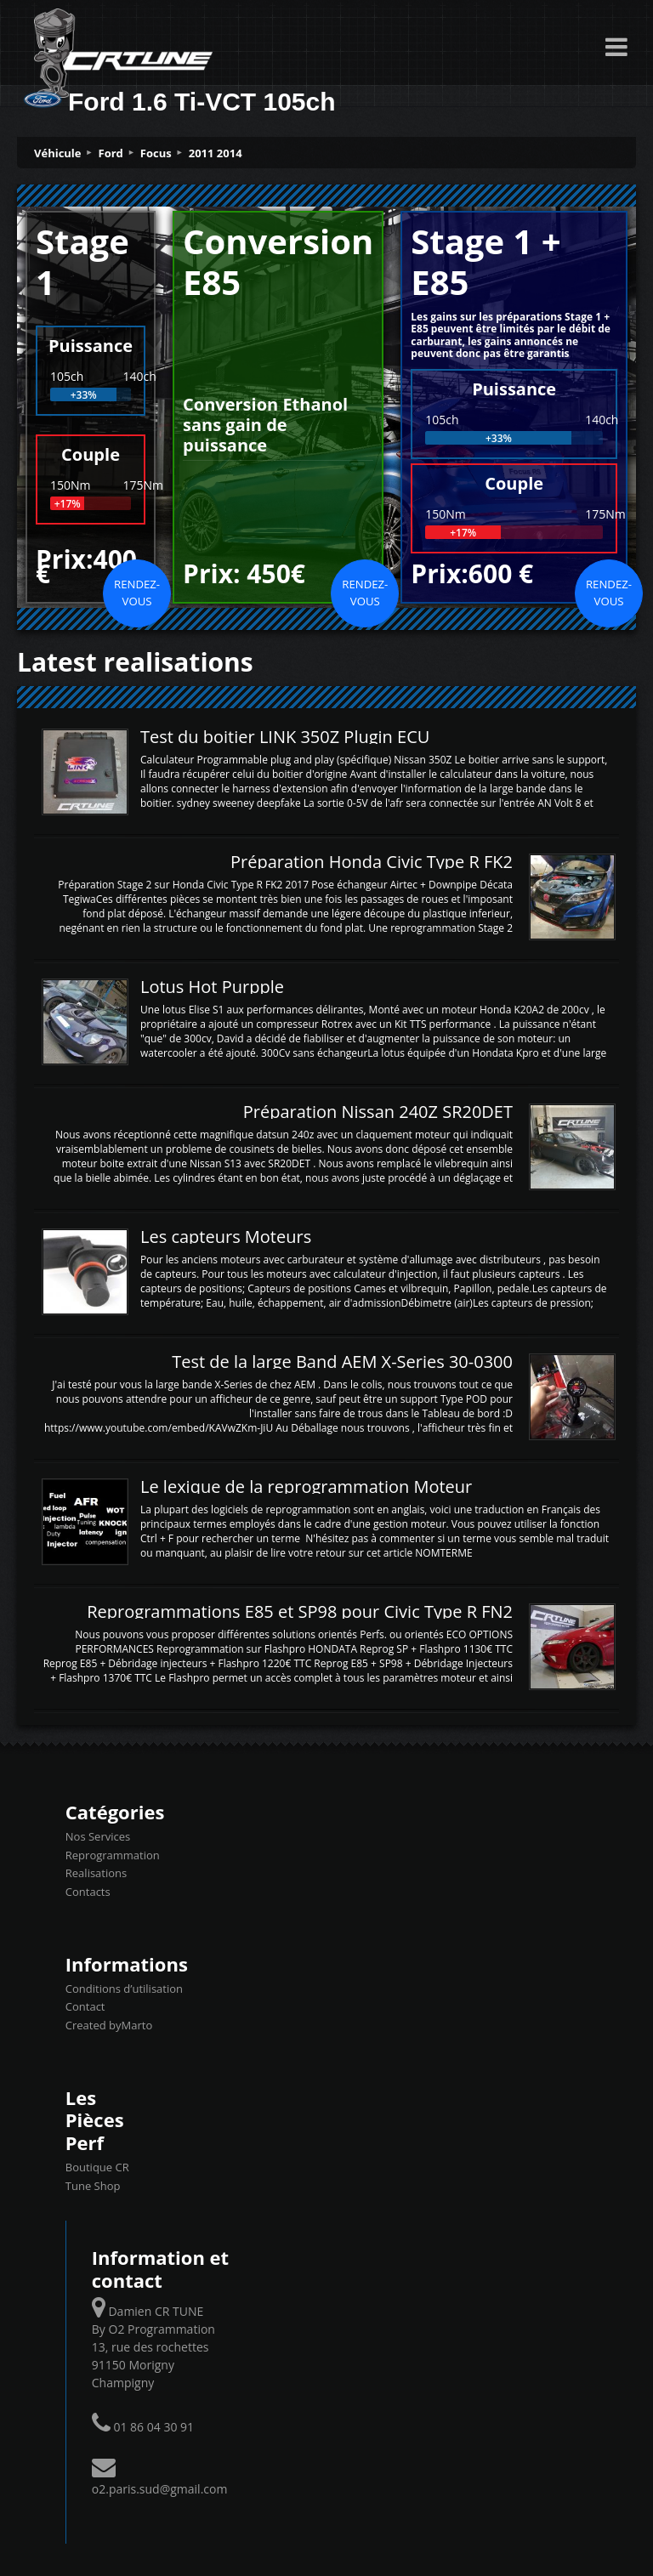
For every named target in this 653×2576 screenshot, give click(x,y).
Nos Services (97, 1836)
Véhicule (58, 153)
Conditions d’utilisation (124, 1988)
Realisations (96, 1873)
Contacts (88, 1891)
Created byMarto (108, 2025)
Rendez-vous (137, 592)
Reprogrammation (112, 1855)
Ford (111, 153)
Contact (85, 2006)
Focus (156, 153)
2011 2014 (215, 153)
